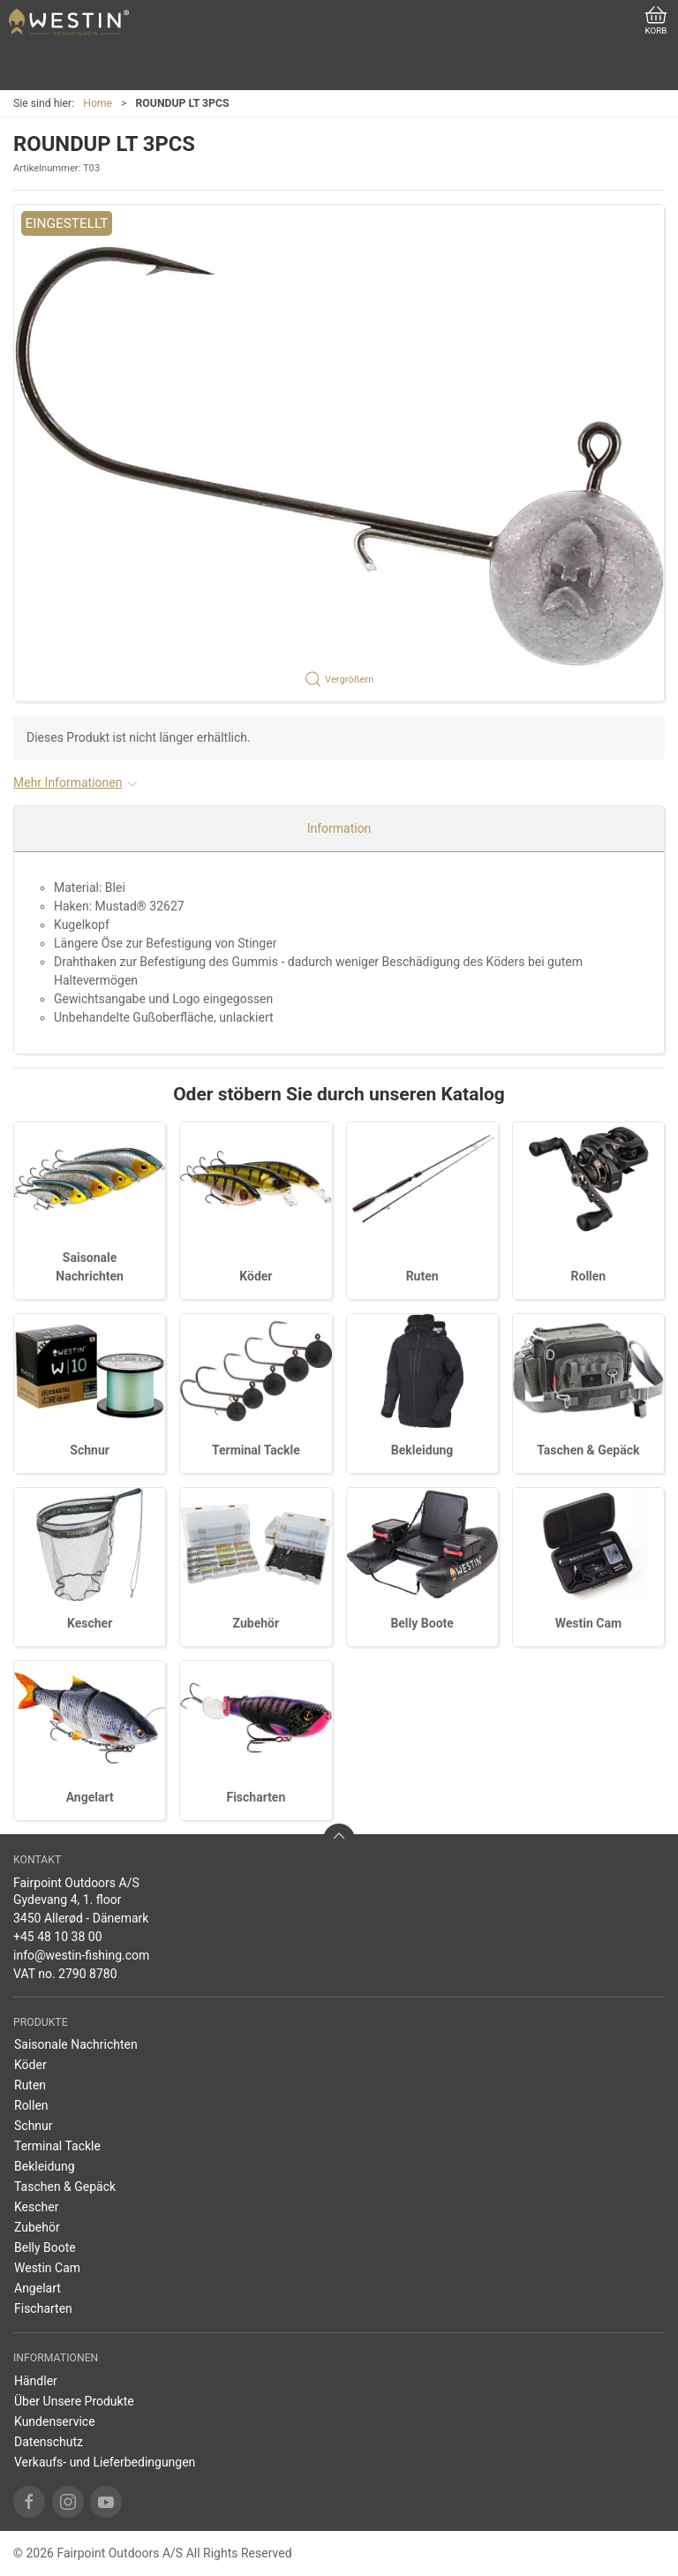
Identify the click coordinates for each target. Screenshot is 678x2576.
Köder (255, 1276)
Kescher (89, 1623)
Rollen (588, 1276)
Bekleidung (422, 1450)
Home (97, 103)
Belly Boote (421, 1623)
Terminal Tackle (256, 1450)
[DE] (69, 22)
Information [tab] (339, 828)
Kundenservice (54, 2421)
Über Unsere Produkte (74, 2401)
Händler (35, 2381)
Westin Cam (588, 1623)
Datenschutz (48, 2442)
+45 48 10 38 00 (57, 1937)
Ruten (422, 1276)
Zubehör (256, 1623)
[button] (339, 453)
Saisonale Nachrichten (76, 2044)
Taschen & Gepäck (588, 1450)
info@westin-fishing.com (81, 1955)
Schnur (89, 1450)
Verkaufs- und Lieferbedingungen (104, 2462)
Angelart (90, 1797)
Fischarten (255, 1797)
